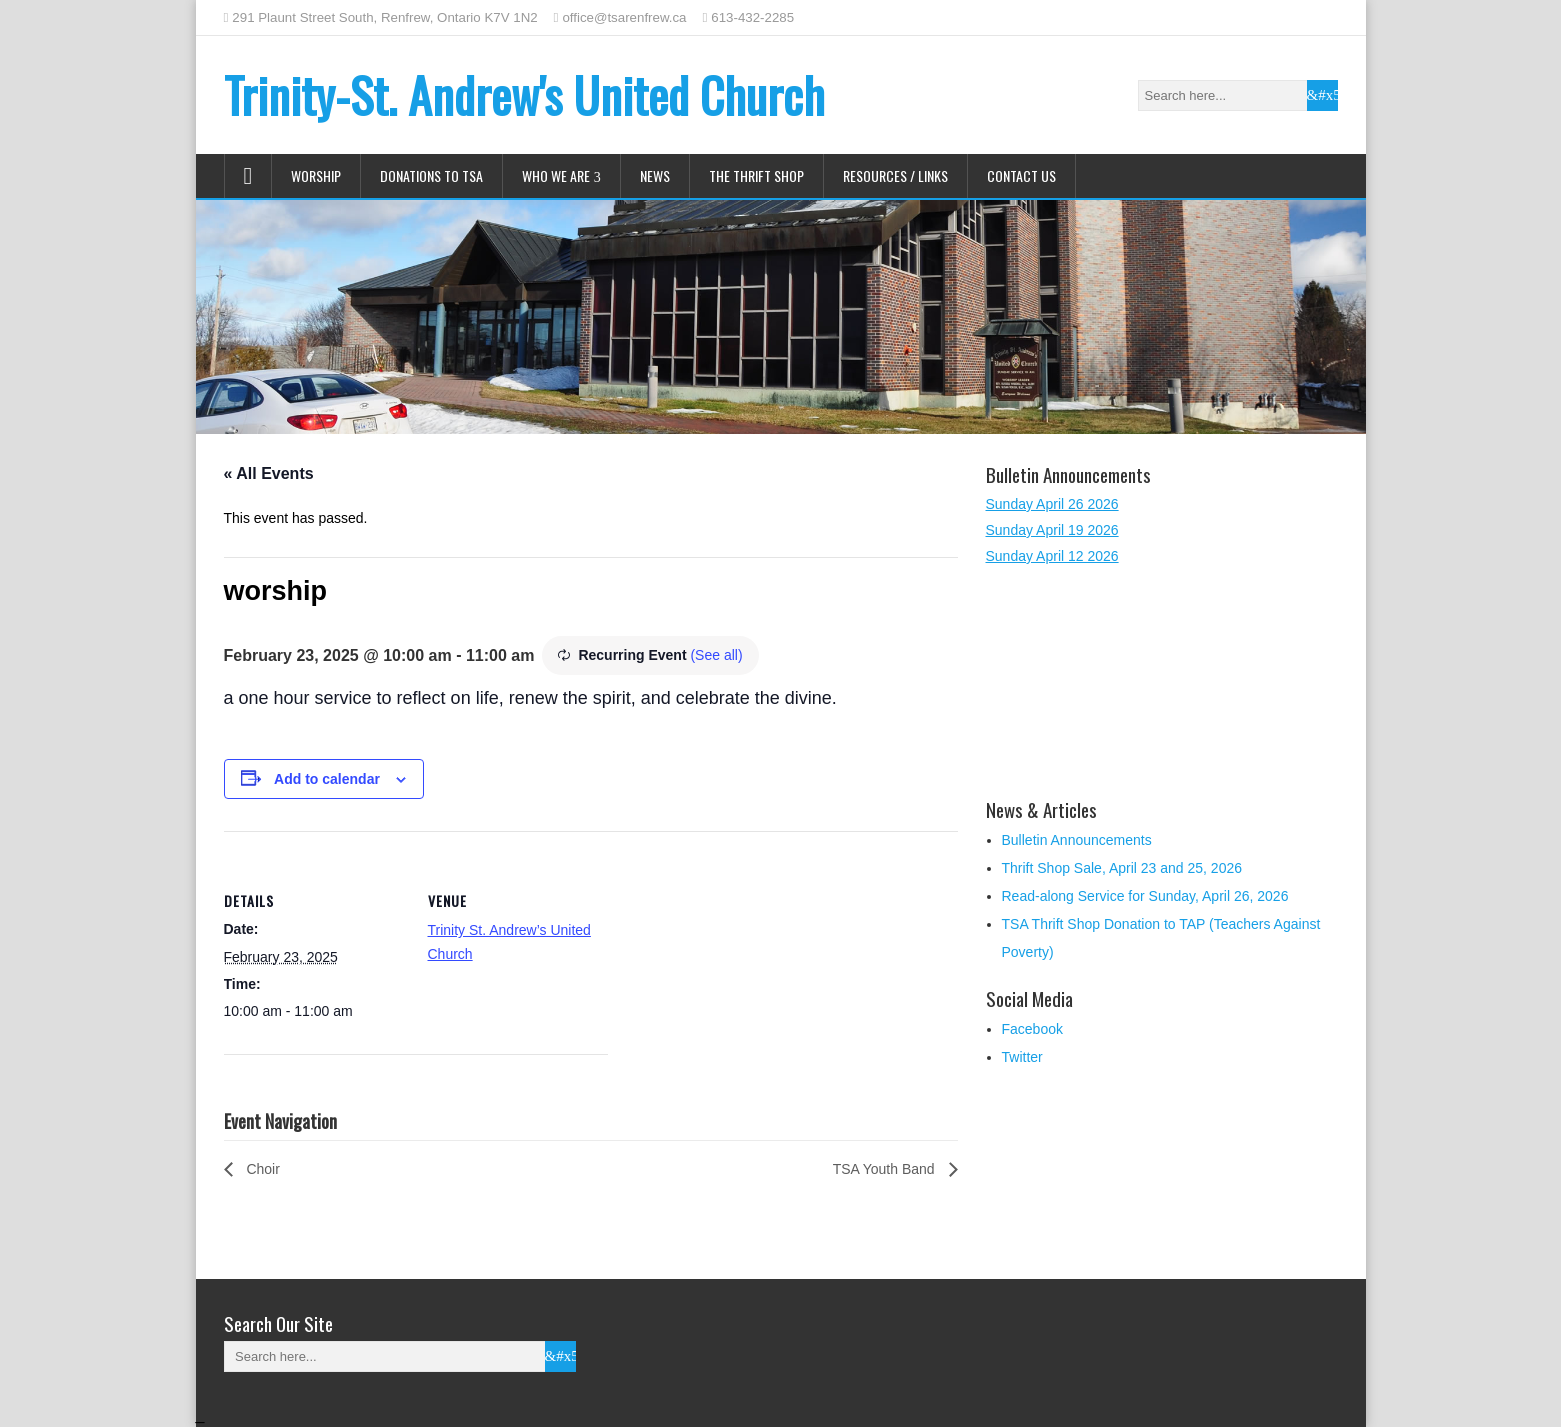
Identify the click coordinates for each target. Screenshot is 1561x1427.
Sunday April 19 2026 (1052, 530)
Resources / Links (895, 175)
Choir (261, 1169)
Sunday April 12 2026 (1052, 556)
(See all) (716, 655)
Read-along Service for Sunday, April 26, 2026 (1145, 896)
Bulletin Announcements (1077, 840)
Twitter (1022, 1057)
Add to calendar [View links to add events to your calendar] (327, 779)
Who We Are (556, 175)
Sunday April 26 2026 (1052, 504)
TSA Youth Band (886, 1169)
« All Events (269, 473)
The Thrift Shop (756, 175)
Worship (316, 175)
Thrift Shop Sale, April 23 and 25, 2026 (1122, 868)
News (655, 175)
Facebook (1032, 1029)
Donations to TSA (431, 175)
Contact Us (1021, 175)
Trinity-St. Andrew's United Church (524, 94)
